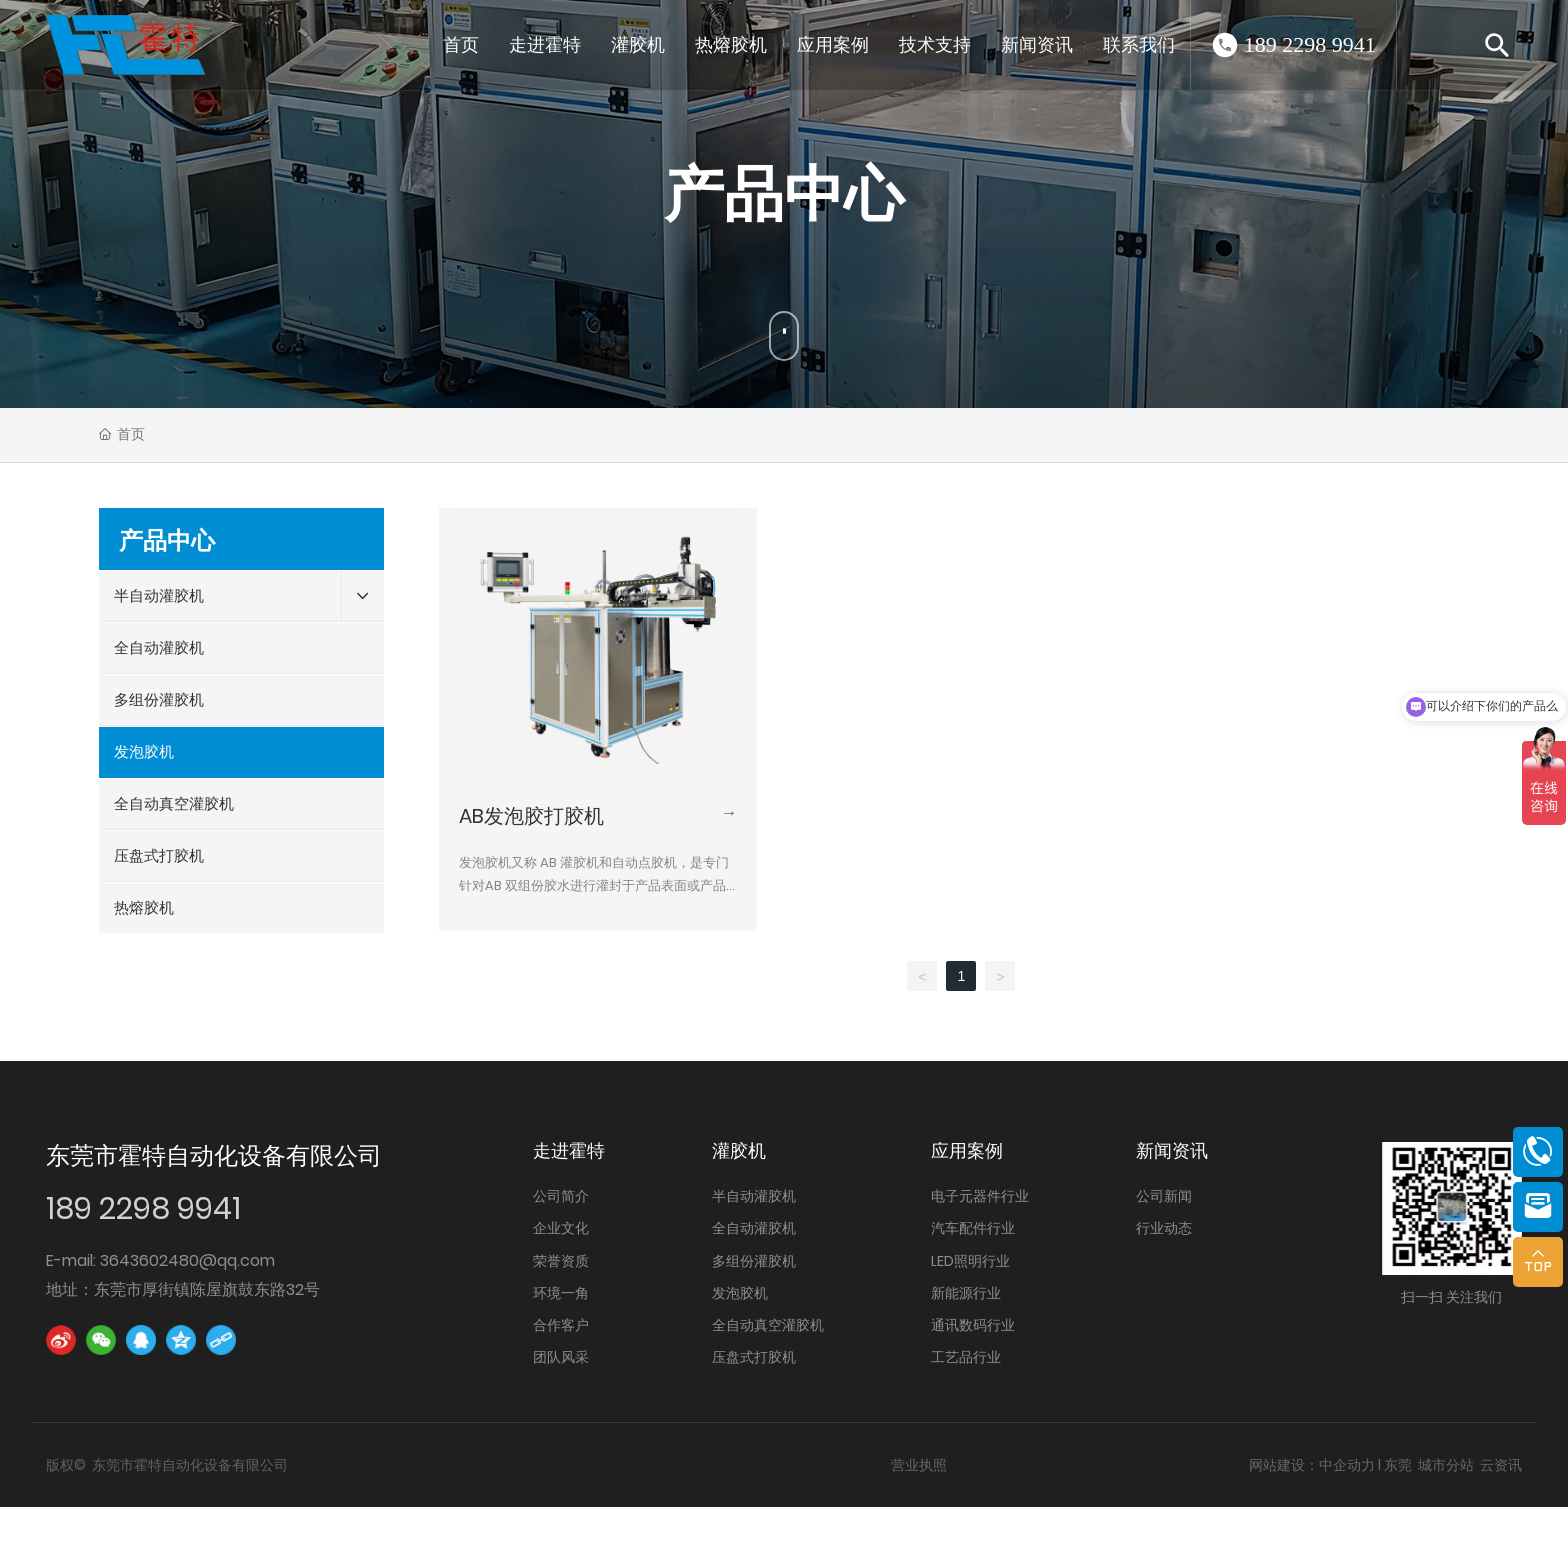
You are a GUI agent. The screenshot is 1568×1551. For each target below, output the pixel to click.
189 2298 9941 (1310, 44)
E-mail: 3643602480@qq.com (160, 1260)
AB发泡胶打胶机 (531, 816)
